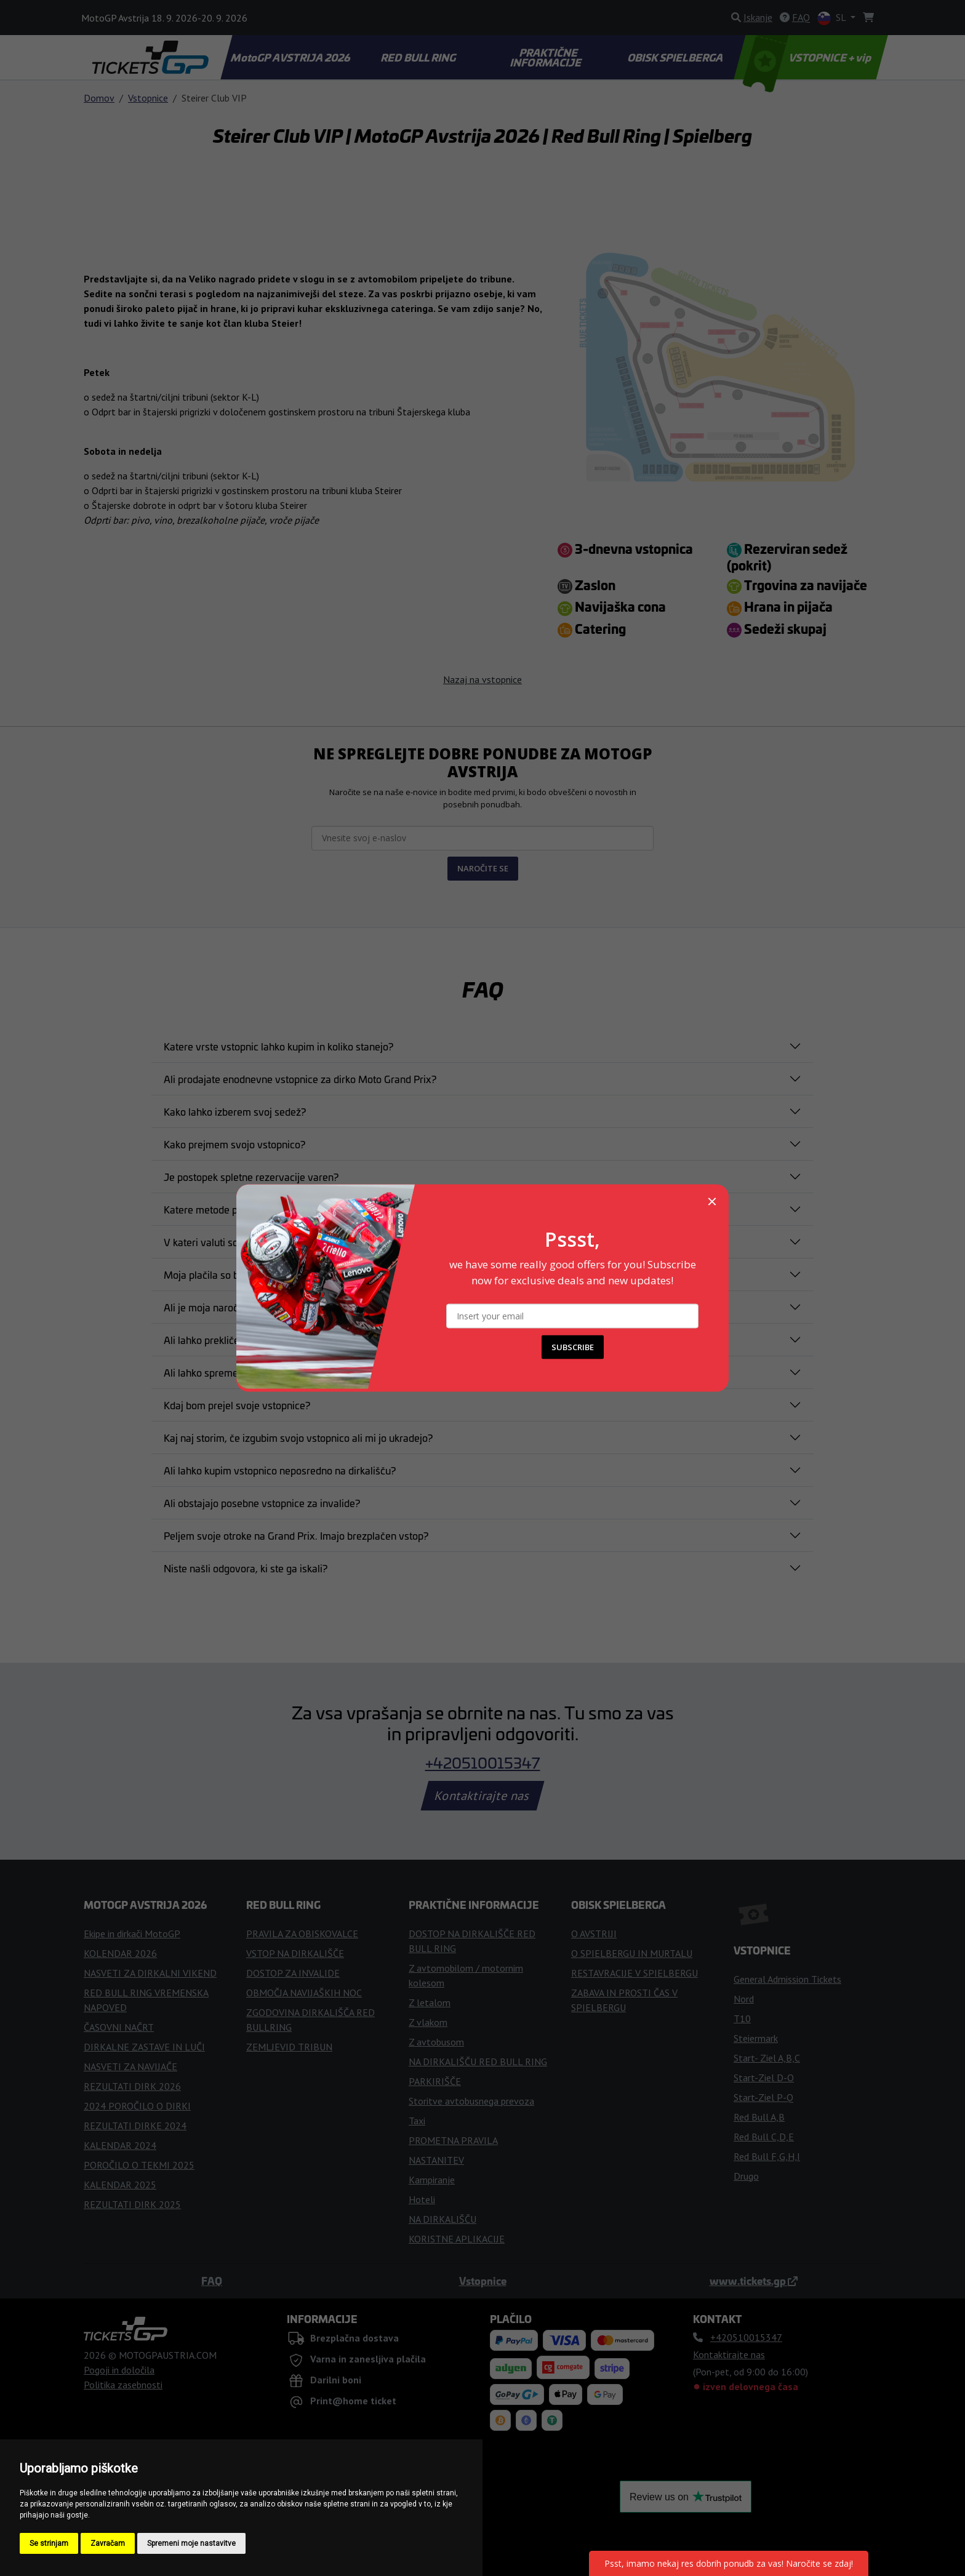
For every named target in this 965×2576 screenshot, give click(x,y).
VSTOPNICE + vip (809, 57)
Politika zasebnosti (123, 2384)
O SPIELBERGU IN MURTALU (631, 1953)
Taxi (417, 2120)
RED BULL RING (419, 57)
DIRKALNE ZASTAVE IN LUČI (144, 2047)
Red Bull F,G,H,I (767, 2156)
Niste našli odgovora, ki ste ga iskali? (245, 1568)
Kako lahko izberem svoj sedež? (235, 1111)
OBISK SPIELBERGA (676, 57)
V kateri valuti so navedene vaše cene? (251, 1242)
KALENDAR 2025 (120, 2184)
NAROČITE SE (482, 868)
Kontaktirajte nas (482, 1796)
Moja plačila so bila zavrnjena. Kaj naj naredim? (269, 1274)
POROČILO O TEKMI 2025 (139, 2165)
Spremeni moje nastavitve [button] (191, 2543)
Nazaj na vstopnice (482, 679)
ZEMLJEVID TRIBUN (289, 2047)
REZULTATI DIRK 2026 (132, 2086)
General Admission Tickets (787, 1979)
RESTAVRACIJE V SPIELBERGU (634, 1973)
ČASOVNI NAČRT (119, 2027)
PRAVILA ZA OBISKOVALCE (302, 1933)
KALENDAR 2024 (120, 2145)
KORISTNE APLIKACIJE (457, 2239)
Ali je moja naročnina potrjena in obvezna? (258, 1307)
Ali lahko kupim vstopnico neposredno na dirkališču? (280, 1470)
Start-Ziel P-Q (763, 2097)
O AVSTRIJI (594, 1933)
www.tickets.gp (754, 2280)
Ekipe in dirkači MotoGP (132, 1933)
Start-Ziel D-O (764, 2077)
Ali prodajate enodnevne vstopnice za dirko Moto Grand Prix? (300, 1079)
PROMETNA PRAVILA (453, 2140)
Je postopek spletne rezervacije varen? (251, 1176)
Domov (99, 98)
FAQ (211, 2280)
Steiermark (756, 2038)
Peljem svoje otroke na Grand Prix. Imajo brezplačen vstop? (296, 1535)
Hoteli (422, 2199)
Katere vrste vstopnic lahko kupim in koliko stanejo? (278, 1046)
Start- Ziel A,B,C (767, 2058)
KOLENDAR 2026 (120, 1953)
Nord (744, 1999)
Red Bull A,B (759, 2117)
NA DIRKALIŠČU (442, 2219)
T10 (742, 2018)
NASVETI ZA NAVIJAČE (130, 2066)
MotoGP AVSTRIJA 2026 (291, 57)
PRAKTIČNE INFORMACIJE (547, 57)
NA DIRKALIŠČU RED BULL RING (478, 2061)
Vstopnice (148, 98)
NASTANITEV (436, 2160)
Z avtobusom (436, 2042)
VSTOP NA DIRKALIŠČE (295, 1953)
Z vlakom (428, 2022)
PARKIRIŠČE (435, 2081)
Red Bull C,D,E (764, 2136)
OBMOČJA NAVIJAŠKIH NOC (304, 1992)
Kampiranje (432, 2180)
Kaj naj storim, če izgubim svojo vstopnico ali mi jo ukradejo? (298, 1437)
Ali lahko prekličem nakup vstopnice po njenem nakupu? (288, 1339)
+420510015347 (482, 1762)
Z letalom (429, 2002)
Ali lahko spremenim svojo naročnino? (248, 1372)
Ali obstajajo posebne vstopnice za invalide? (262, 1503)
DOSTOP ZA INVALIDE (293, 1973)
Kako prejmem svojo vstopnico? (234, 1144)
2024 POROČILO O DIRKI (137, 2106)
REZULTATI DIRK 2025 (132, 2204)
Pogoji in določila (119, 2370)
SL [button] (832, 18)
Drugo (746, 2176)
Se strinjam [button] (49, 2543)
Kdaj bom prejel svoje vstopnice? (237, 1405)
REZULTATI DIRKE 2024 (135, 2125)
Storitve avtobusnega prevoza (471, 2101)
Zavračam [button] (107, 2543)
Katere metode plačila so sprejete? (241, 1209)
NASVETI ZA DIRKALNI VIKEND (150, 1973)
